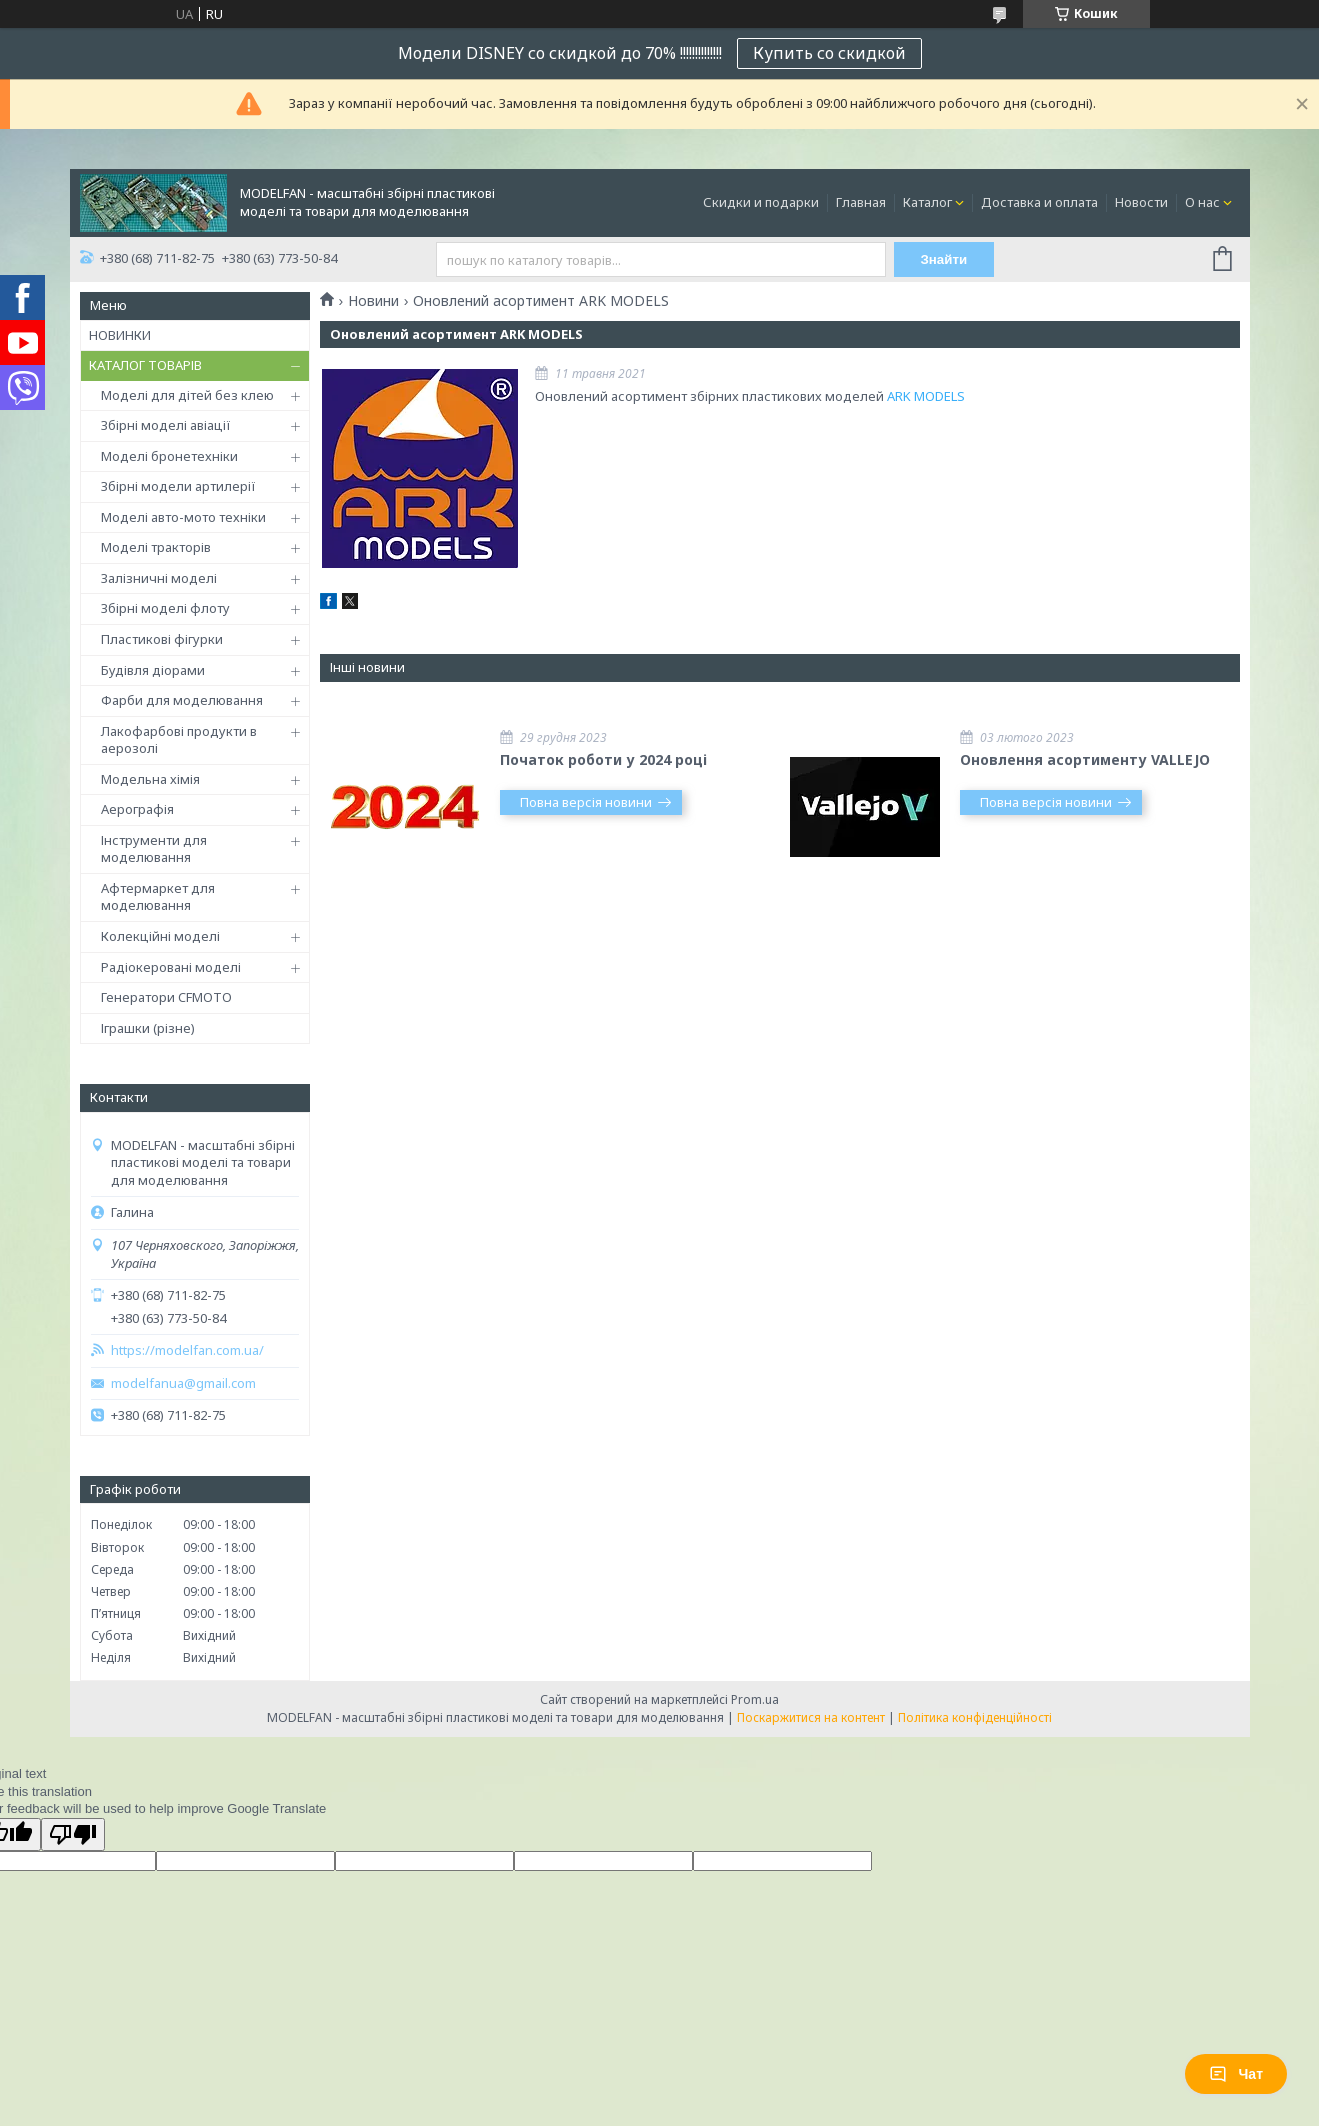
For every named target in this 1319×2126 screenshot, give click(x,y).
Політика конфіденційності (975, 1717)
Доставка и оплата (1039, 202)
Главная (861, 202)
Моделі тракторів (156, 547)
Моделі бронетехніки (169, 456)
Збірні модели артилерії (178, 486)
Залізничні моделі (159, 578)
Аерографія (137, 809)
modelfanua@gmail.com (183, 1383)
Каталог (927, 202)
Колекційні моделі (160, 936)
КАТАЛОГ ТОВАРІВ (145, 365)
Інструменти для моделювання (154, 849)
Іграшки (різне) (148, 1028)
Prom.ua (755, 1699)
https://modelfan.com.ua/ (187, 1350)
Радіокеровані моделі (171, 967)
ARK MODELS (926, 396)
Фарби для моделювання (182, 700)
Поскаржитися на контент (811, 1717)
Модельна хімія (150, 779)
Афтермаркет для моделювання (158, 897)
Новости (1141, 202)
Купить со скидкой (829, 53)
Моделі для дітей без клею (187, 395)
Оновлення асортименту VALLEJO (1085, 759)
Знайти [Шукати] (943, 259)
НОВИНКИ (120, 335)
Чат (1236, 2074)
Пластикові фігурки (162, 639)
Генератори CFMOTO (166, 997)
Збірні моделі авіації (166, 425)
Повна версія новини (586, 802)
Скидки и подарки (761, 202)
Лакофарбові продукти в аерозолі (179, 740)
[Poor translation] (73, 1834)
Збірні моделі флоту (165, 608)
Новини (373, 301)
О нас (1202, 202)
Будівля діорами (153, 670)
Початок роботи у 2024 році (603, 759)
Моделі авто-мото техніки (183, 517)
